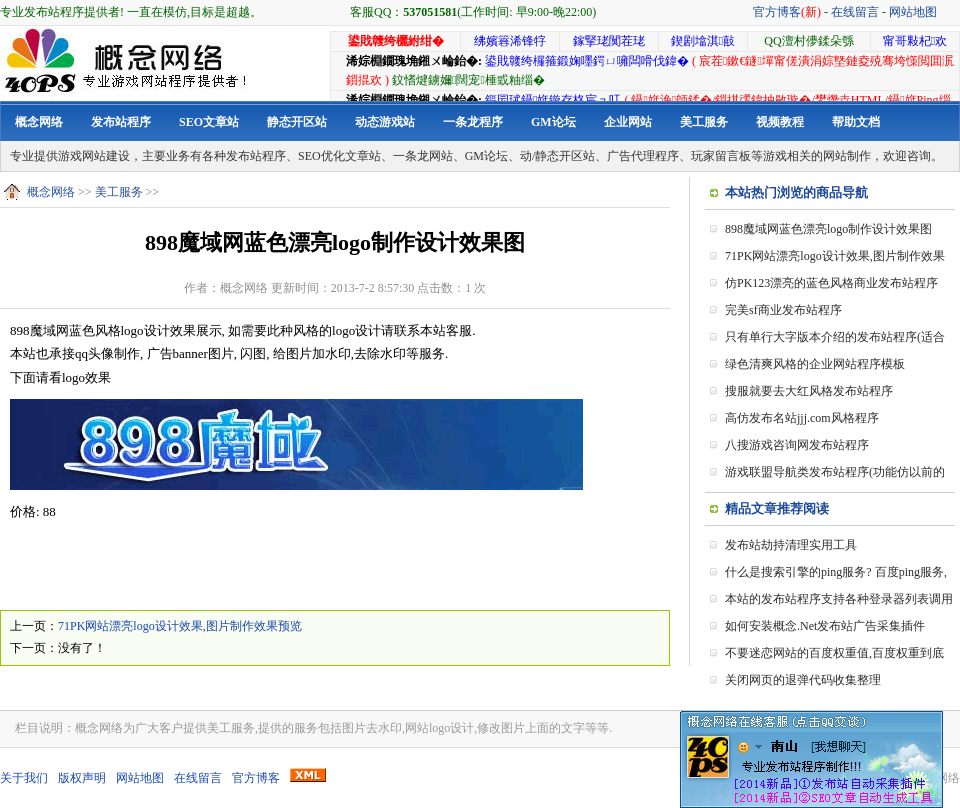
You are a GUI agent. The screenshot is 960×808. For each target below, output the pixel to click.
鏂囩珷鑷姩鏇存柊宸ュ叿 (553, 100)
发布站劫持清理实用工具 (791, 545)
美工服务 (704, 122)
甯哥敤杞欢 (915, 41)
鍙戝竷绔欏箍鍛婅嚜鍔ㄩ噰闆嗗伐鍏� (587, 61)
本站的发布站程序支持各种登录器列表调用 (839, 599)
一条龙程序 (473, 122)
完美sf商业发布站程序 (783, 310)
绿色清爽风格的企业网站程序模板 (815, 364)
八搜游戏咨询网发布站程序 (797, 445)
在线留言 (855, 12)
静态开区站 (297, 122)
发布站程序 (121, 122)
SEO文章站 (209, 122)
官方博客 (787, 12)
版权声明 (82, 778)
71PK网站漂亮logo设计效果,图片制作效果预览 (180, 626)
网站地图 (913, 12)
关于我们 (24, 778)
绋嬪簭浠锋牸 (510, 41)
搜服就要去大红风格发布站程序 (809, 391)
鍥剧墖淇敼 (703, 41)
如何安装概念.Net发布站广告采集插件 (825, 626)
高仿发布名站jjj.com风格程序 (802, 418)
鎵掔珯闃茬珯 (609, 41)
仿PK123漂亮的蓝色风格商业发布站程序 (831, 283)
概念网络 (39, 122)
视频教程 (780, 122)
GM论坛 (553, 122)
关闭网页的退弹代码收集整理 (803, 680)
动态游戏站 (385, 122)
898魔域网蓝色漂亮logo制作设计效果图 (828, 229)
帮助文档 (856, 122)
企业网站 (628, 122)
